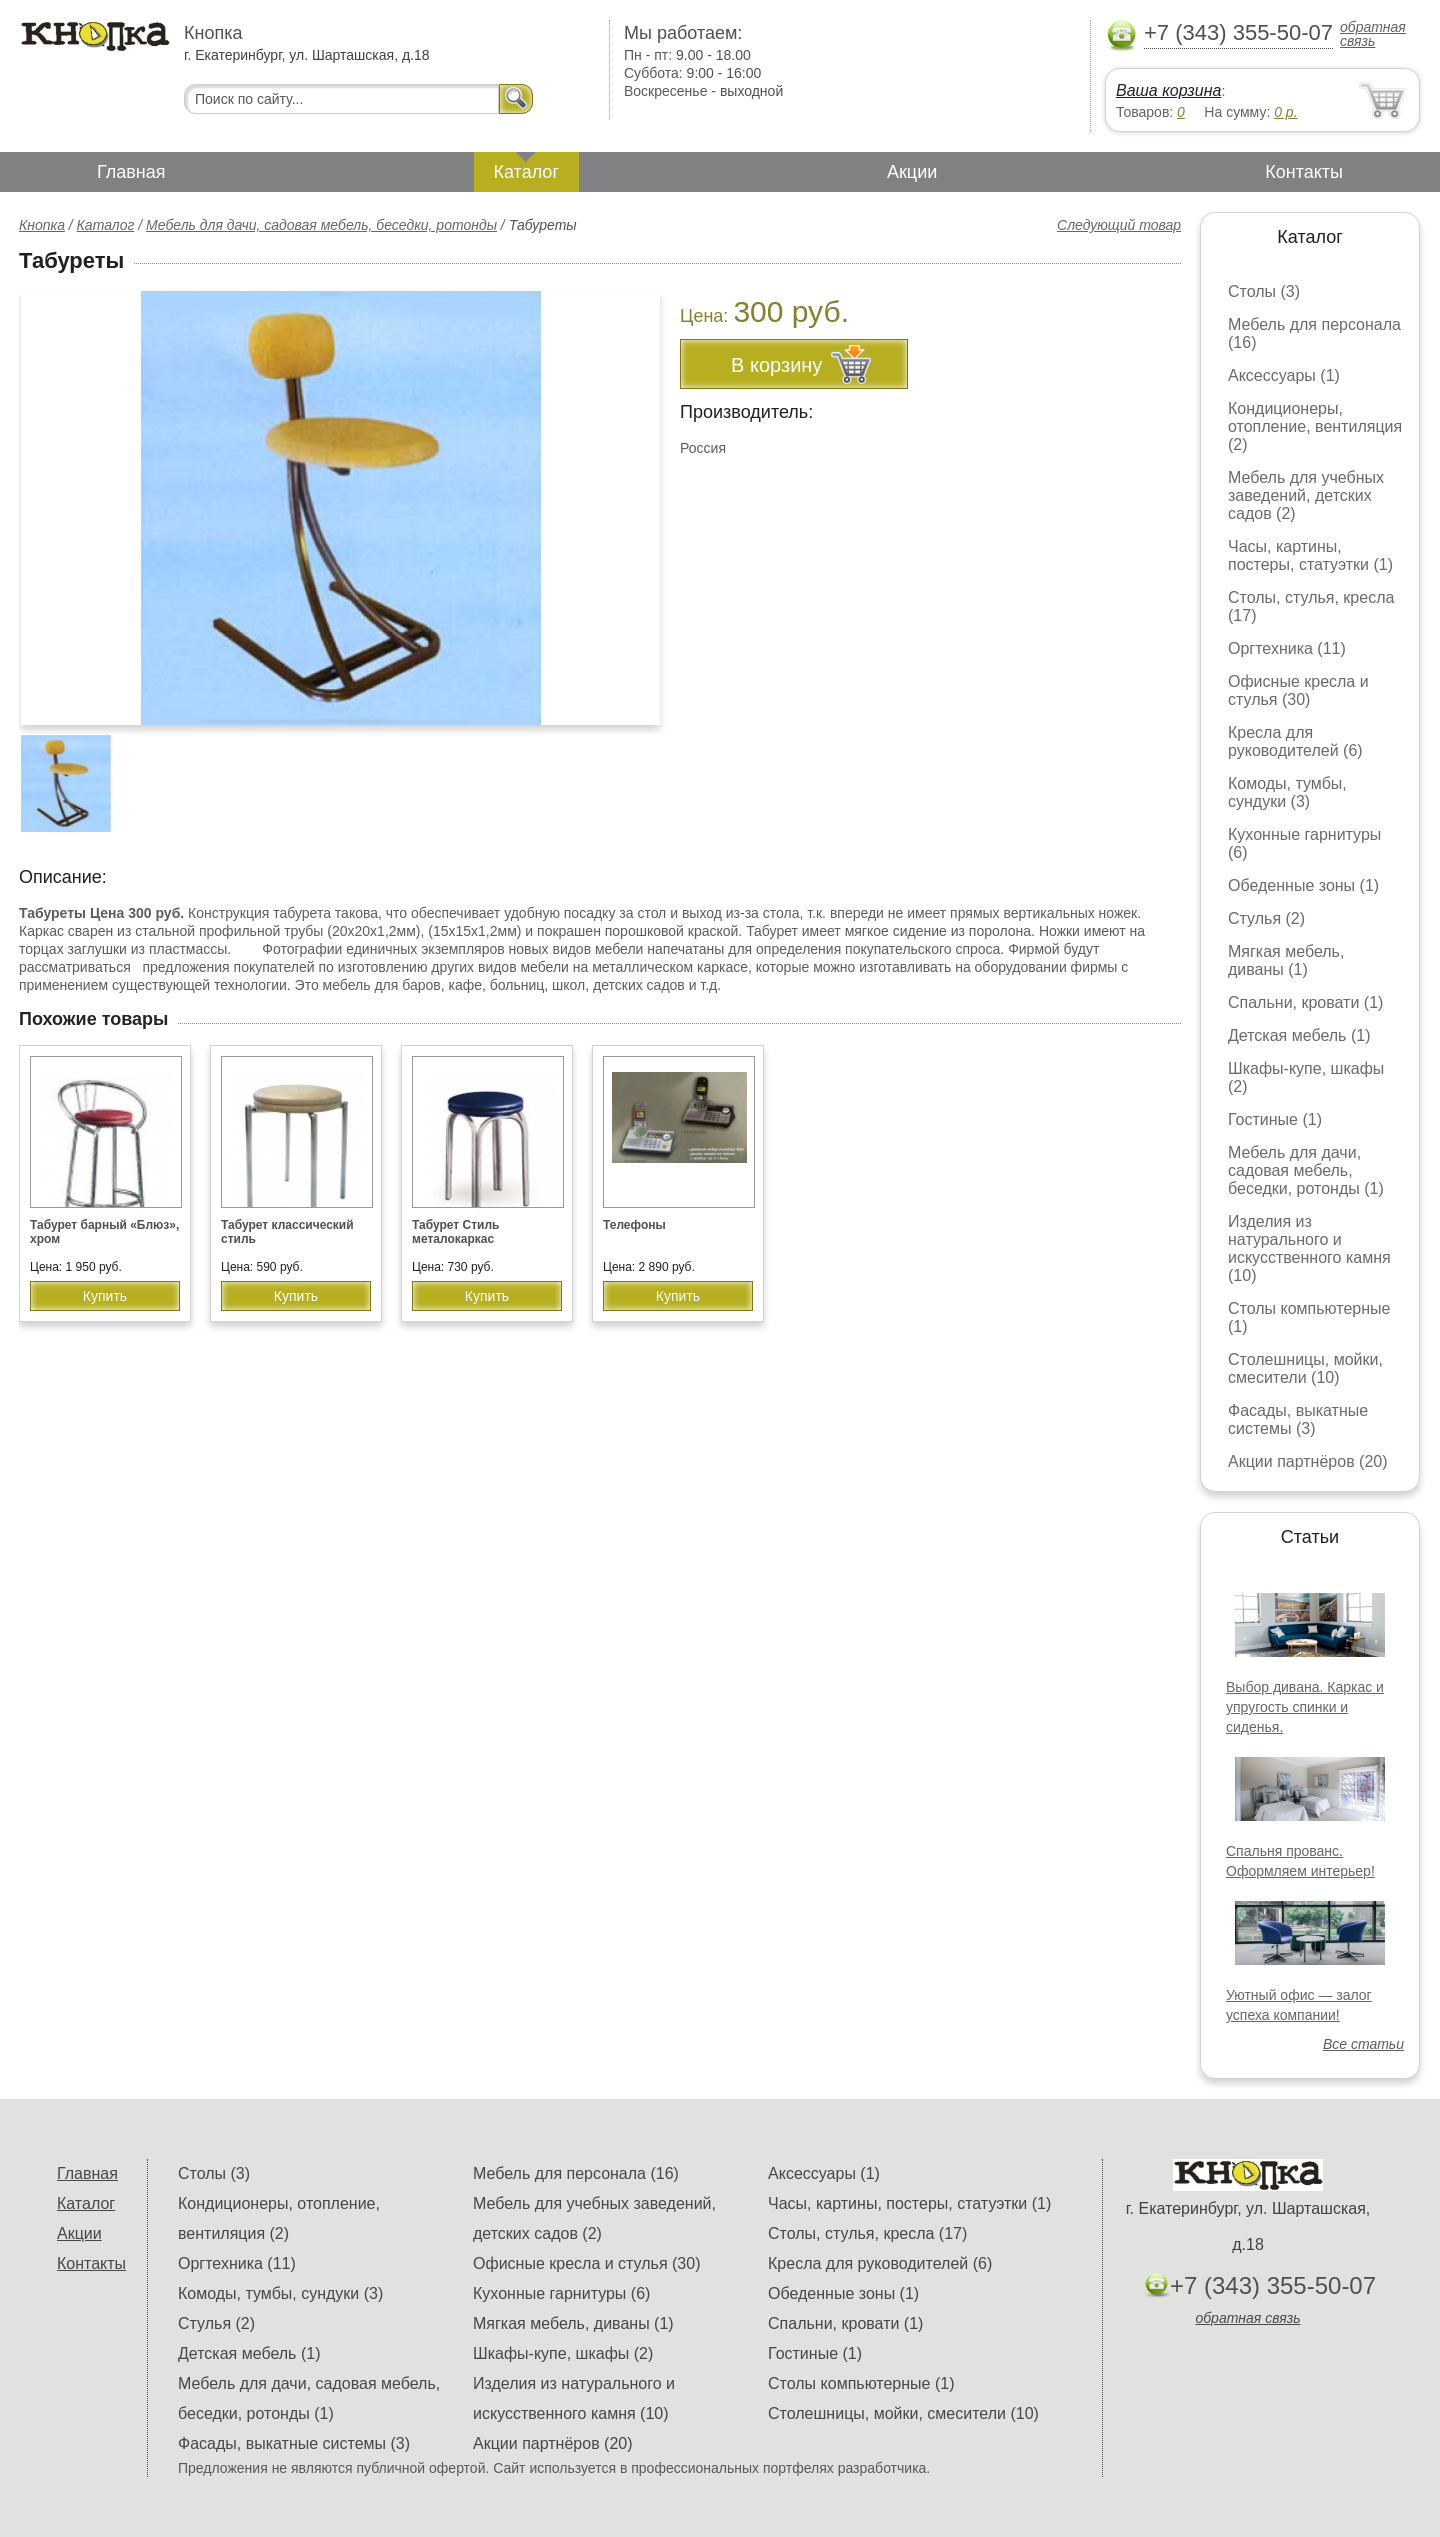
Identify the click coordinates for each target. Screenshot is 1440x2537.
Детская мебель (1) (1299, 1035)
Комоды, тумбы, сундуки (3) (1287, 792)
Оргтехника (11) (1287, 648)
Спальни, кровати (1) (1305, 1002)
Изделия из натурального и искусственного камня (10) (1309, 1248)
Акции (912, 172)
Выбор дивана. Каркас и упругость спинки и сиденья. (1305, 1707)
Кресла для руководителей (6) (1295, 741)
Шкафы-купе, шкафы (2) (563, 2353)
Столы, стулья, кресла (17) (867, 2233)
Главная (131, 172)
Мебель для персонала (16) (576, 2173)
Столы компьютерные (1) (861, 2383)
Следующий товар (1119, 225)
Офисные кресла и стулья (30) (1298, 690)
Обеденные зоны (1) (1303, 885)
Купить (105, 1296)
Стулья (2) (1266, 918)
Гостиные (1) (1275, 1119)
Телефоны (634, 1225)
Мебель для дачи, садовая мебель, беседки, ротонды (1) (1306, 1170)
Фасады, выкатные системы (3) (1298, 1419)
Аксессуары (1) (1284, 375)
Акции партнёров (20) (1308, 1461)
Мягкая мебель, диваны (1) (1286, 960)
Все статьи (1363, 2044)
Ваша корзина (1168, 90)
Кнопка (42, 225)
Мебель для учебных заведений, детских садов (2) (1306, 495)
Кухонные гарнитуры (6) (561, 2293)
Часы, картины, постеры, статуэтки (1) (1310, 555)
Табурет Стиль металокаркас (455, 1232)
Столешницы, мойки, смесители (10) (1305, 1368)
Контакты (1304, 172)
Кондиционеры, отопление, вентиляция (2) (1315, 426)
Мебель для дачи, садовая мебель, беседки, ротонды (321, 225)
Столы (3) (1264, 291)
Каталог (526, 172)
